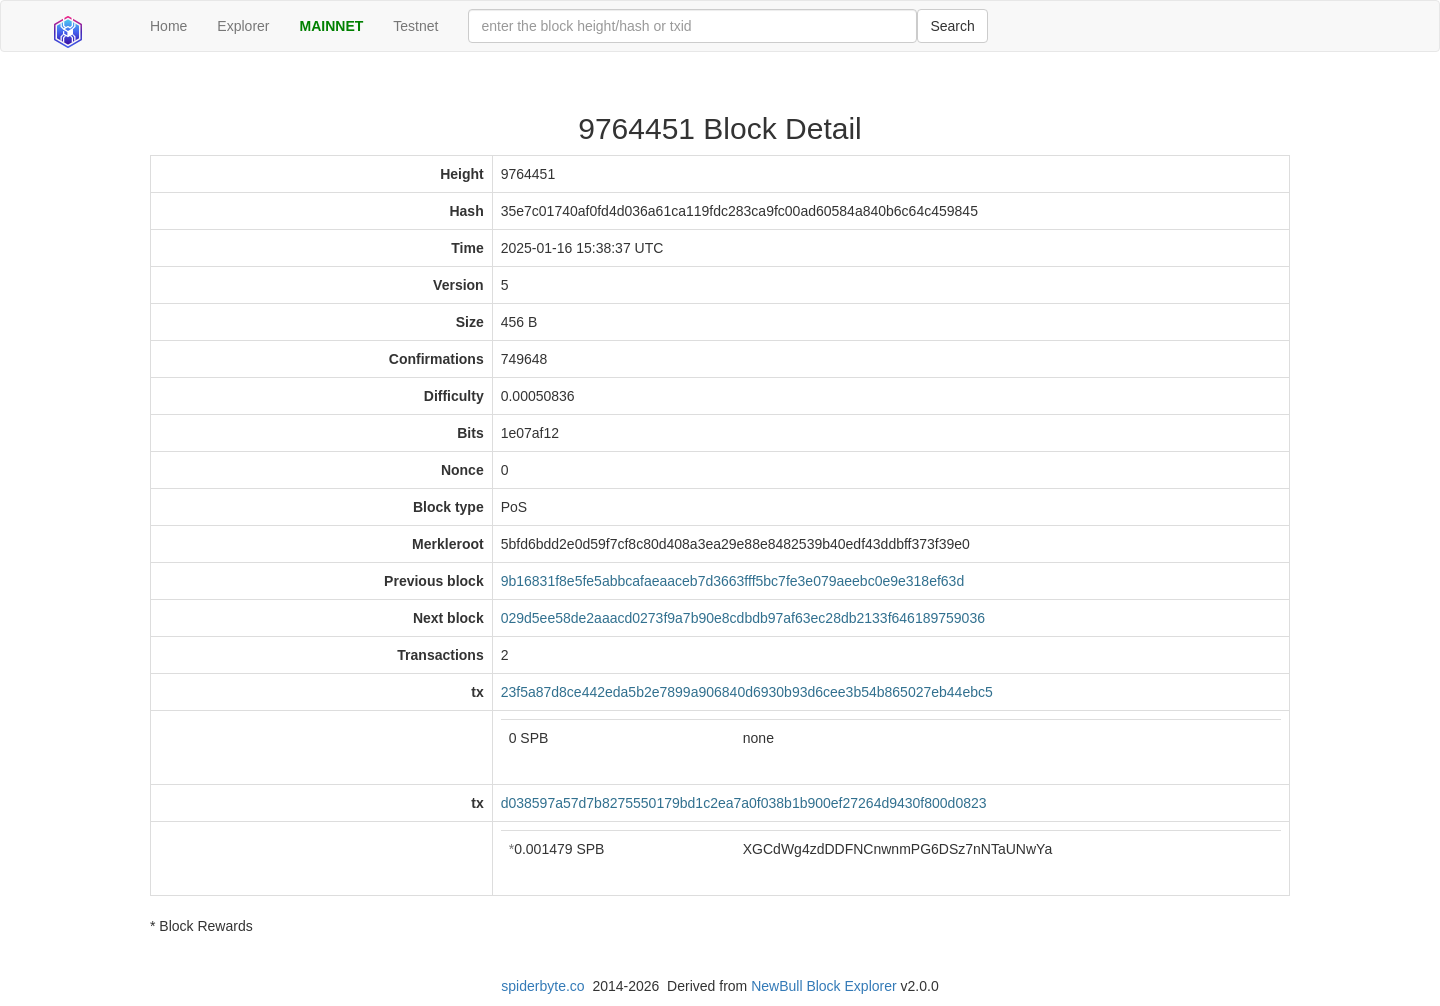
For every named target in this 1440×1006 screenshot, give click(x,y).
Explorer (243, 26)
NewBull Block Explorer (824, 986)
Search (952, 26)
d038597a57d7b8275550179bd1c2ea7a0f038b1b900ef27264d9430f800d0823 (744, 803)
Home (168, 26)
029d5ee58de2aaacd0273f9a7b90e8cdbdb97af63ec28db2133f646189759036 (743, 618)
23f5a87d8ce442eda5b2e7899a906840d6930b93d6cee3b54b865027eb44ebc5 (747, 692)
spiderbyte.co (542, 986)
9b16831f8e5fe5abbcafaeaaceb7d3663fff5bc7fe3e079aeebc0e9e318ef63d (733, 581)
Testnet (415, 26)
